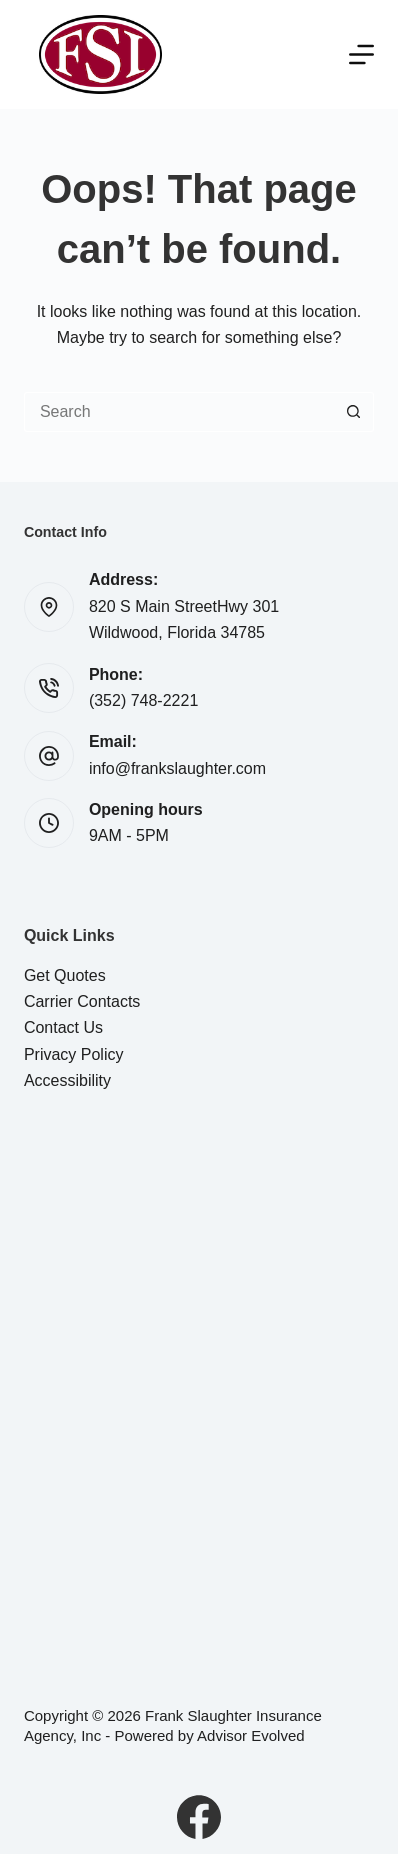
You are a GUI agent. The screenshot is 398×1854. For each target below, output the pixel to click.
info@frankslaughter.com (177, 768)
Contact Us (63, 1027)
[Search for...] (179, 412)
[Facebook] (199, 1817)
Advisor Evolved (251, 1735)
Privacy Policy (74, 1054)
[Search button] (354, 412)
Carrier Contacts (82, 1001)
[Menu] (361, 54)
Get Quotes (65, 975)
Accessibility (67, 1080)
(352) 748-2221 (143, 700)
